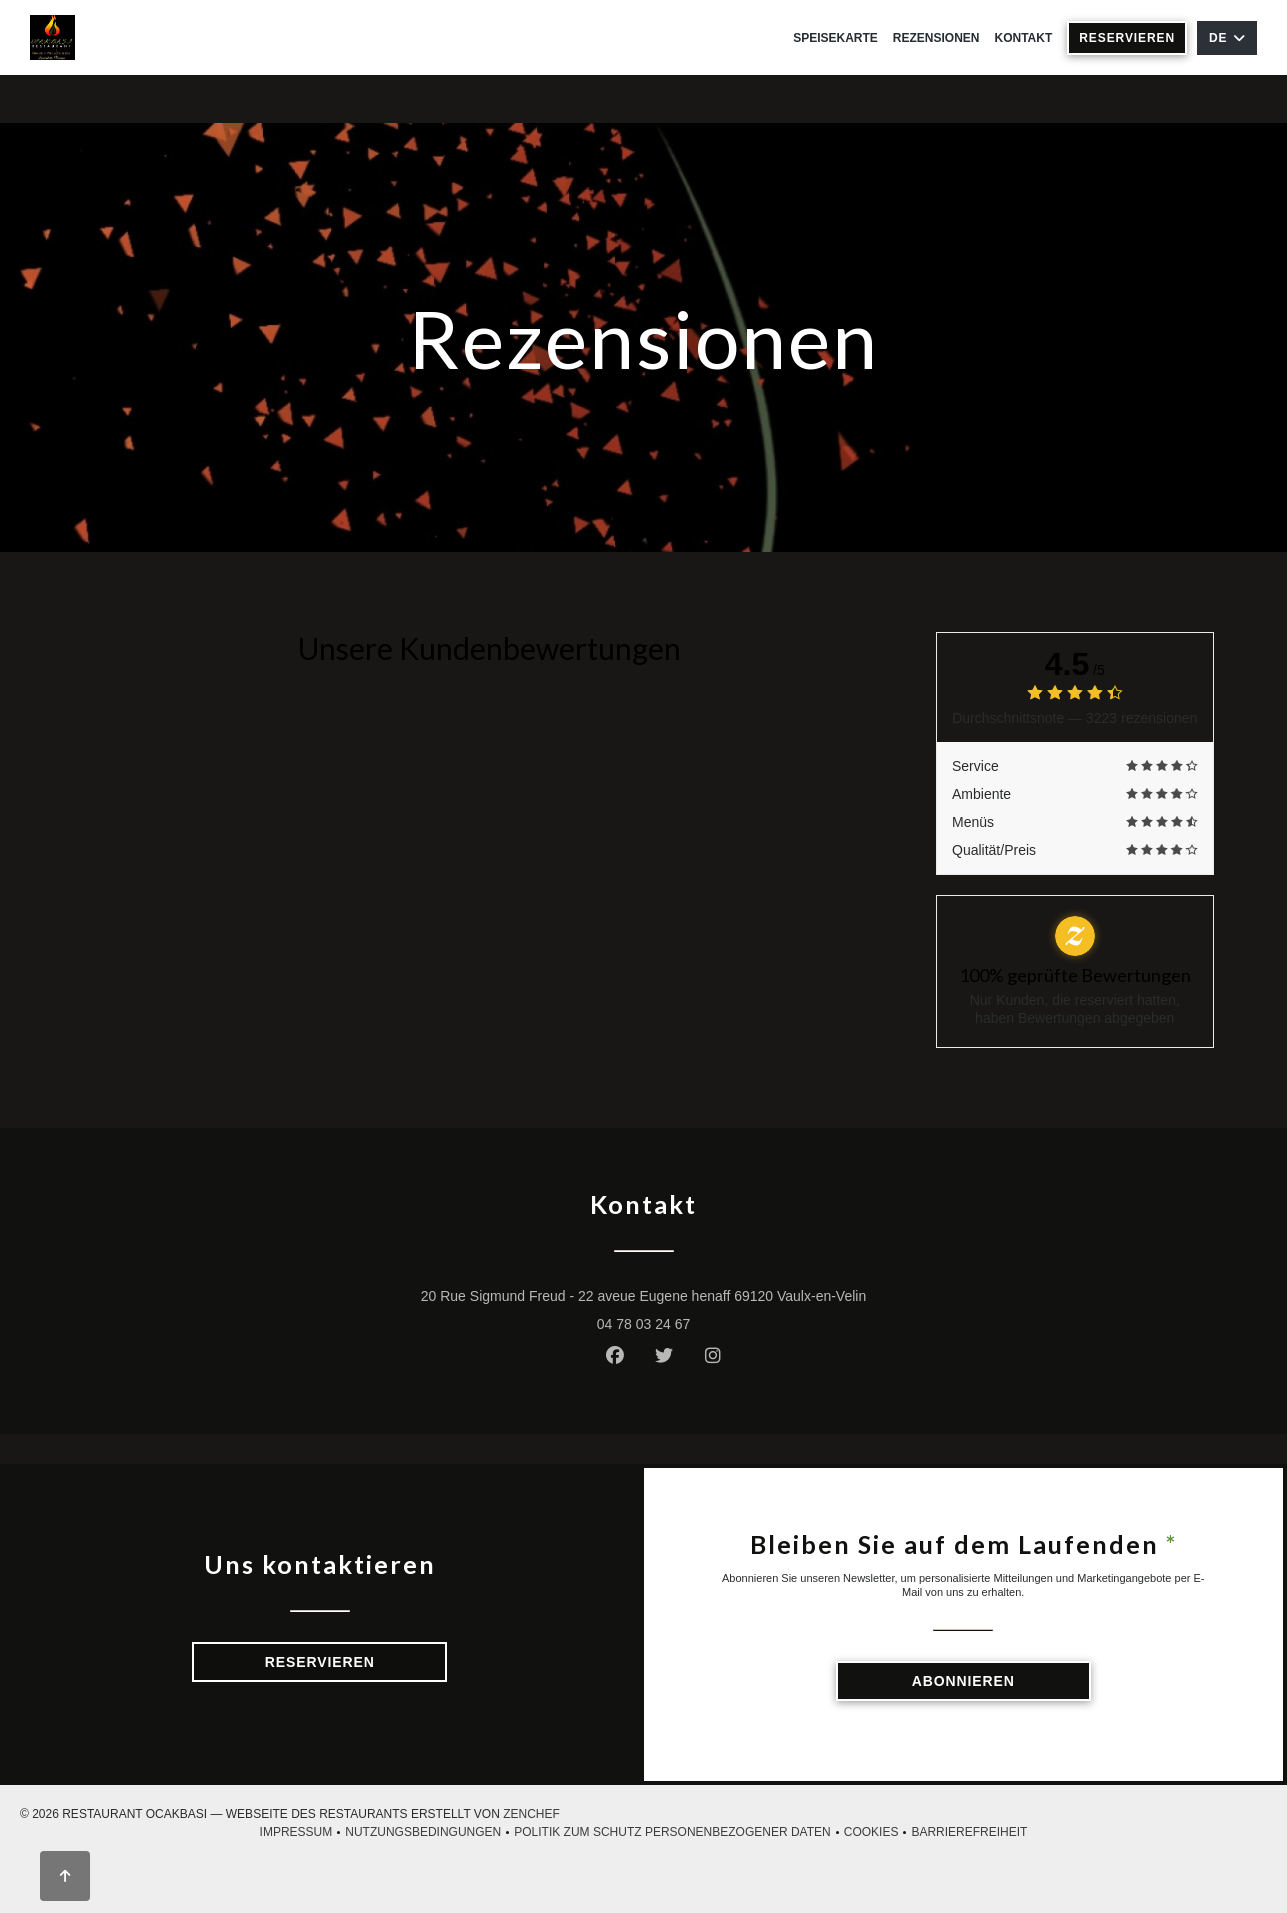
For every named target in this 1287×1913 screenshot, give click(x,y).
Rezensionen (936, 38)
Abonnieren (963, 1681)
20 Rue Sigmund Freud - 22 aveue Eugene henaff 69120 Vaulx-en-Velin (728, 1295)
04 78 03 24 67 (643, 1324)
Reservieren (1127, 38)
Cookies (878, 1833)
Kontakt (1024, 38)
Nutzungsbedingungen (429, 1833)
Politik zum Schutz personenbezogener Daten (678, 1833)
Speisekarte (835, 38)
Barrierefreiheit (969, 1833)
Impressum (303, 1833)
